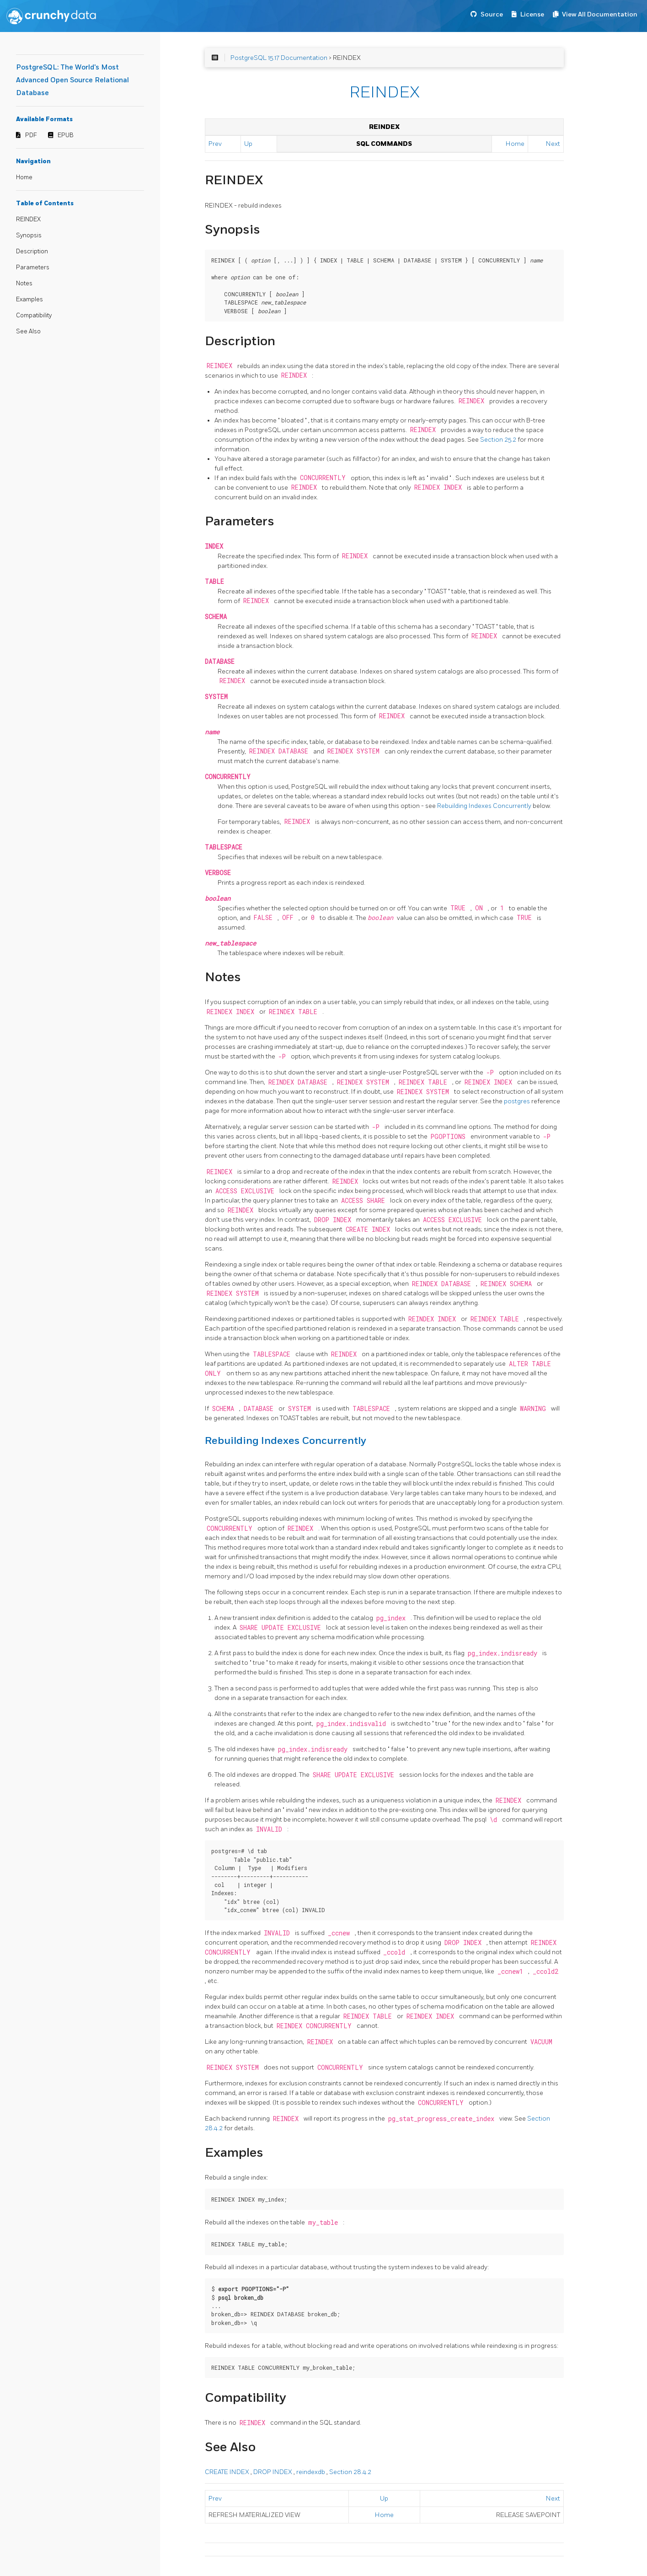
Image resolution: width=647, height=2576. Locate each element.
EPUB (66, 135)
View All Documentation (599, 14)
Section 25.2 (499, 440)
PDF (31, 135)
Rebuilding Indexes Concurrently (485, 806)
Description (32, 251)
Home (24, 177)
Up (248, 144)
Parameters (32, 267)
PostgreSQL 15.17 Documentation (278, 58)
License (532, 14)
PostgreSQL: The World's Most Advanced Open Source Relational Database (72, 80)
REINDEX (28, 219)
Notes (24, 283)
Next (553, 144)
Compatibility (34, 315)
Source (492, 14)
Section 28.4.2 (350, 2472)
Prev (215, 144)
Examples (29, 299)
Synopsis (29, 235)
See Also (28, 331)
